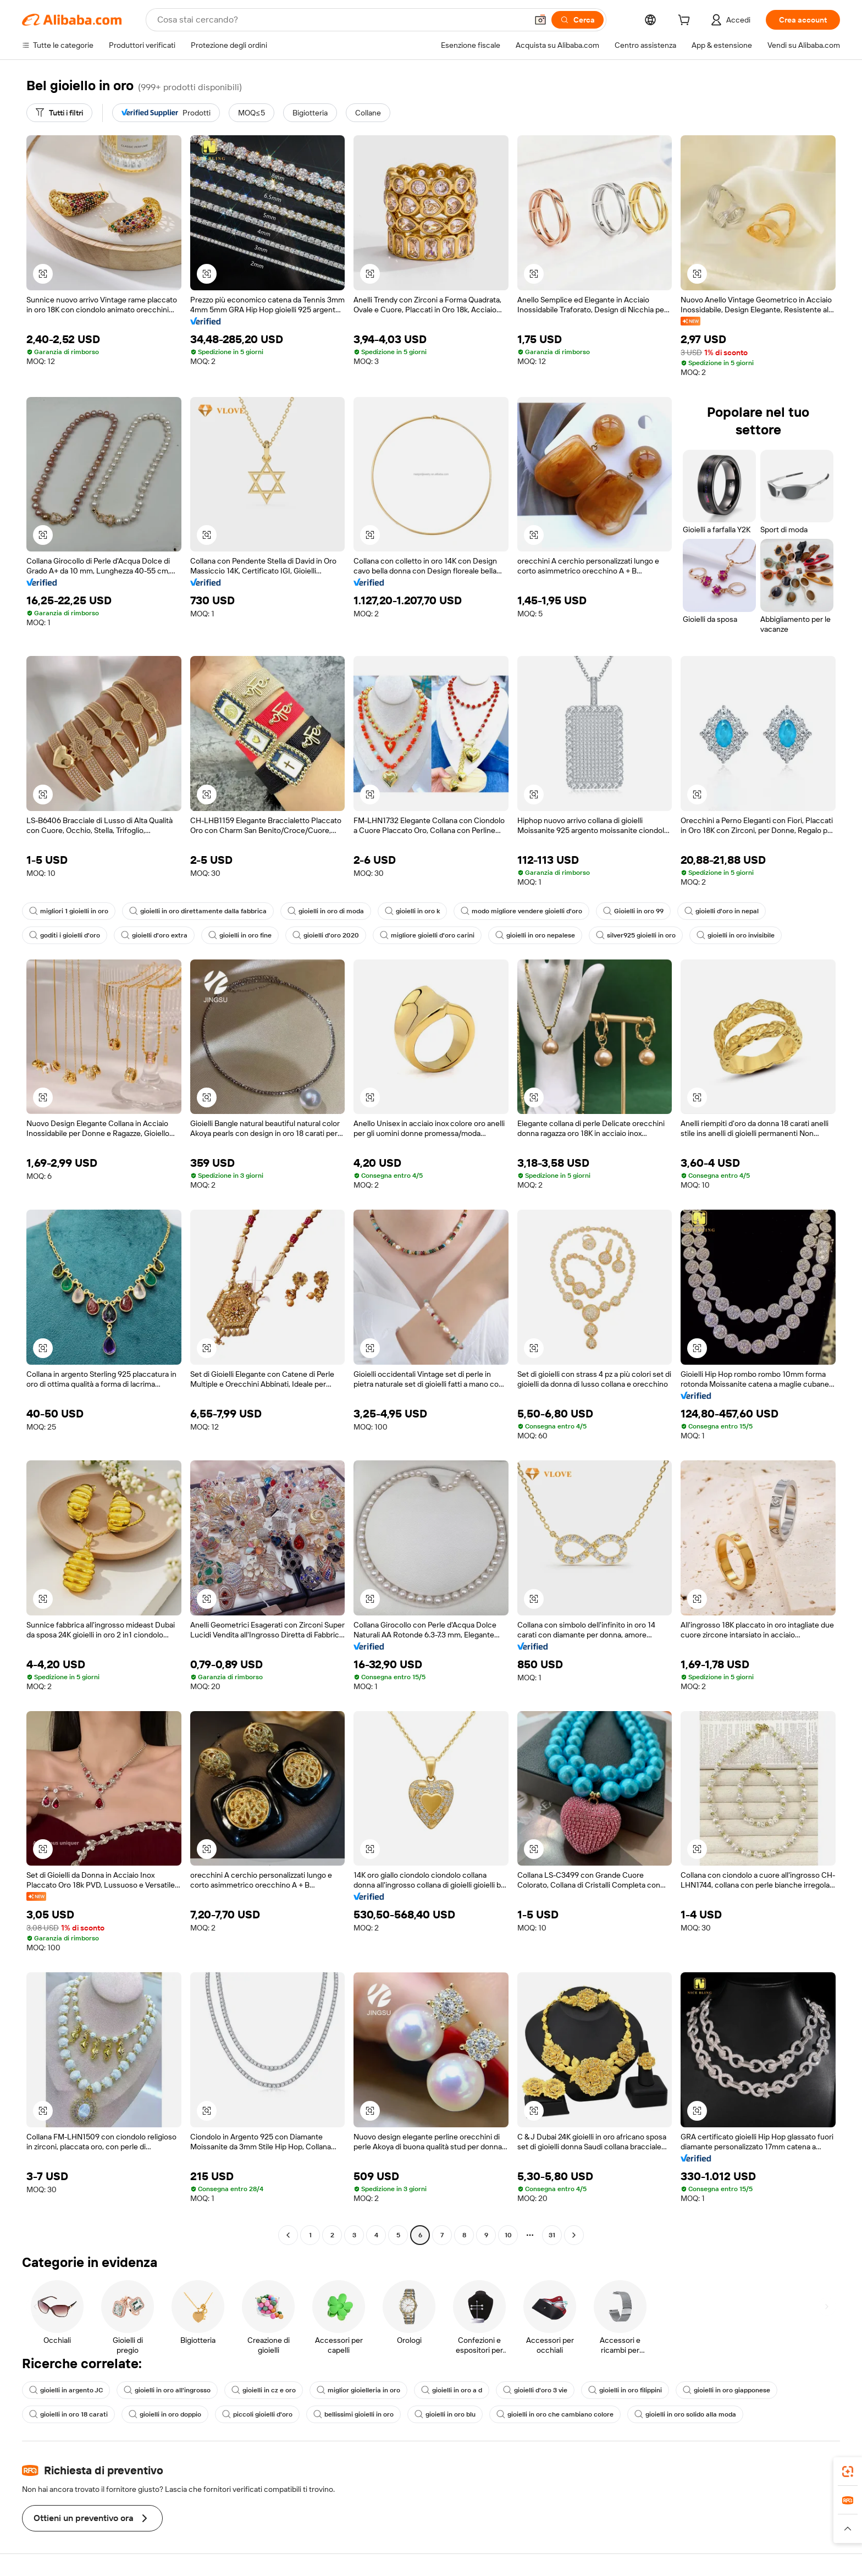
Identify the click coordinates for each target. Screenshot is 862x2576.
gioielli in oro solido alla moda (685, 2414)
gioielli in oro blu (445, 2414)
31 (552, 2235)
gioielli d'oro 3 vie (535, 2390)
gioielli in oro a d (451, 2390)
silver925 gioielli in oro (636, 935)
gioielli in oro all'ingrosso (167, 2390)
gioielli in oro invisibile (736, 935)
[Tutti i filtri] (59, 112)
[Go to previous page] (288, 2235)
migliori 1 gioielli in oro (68, 911)
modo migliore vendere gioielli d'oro (521, 911)
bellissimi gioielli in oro (353, 2414)
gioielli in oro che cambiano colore (555, 2414)
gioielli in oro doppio (165, 2414)
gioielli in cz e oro (263, 2390)
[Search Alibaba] (341, 20)
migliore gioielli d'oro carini (427, 935)
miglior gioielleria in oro (358, 2390)
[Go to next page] (574, 2235)
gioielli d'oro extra (154, 935)
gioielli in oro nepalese (535, 935)
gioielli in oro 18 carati (68, 2414)
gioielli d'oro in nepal (721, 911)
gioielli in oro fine (240, 935)
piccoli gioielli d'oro (257, 2414)
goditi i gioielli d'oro (64, 935)
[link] (847, 2471)
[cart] (686, 21)
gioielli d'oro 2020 (325, 935)
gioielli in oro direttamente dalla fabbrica (198, 911)
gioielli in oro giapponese (726, 2390)
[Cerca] (577, 20)
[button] (540, 19)
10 (508, 2235)
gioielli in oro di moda (326, 911)
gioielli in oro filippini (625, 2390)
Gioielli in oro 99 (633, 911)
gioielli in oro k (412, 911)
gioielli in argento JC (66, 2390)
